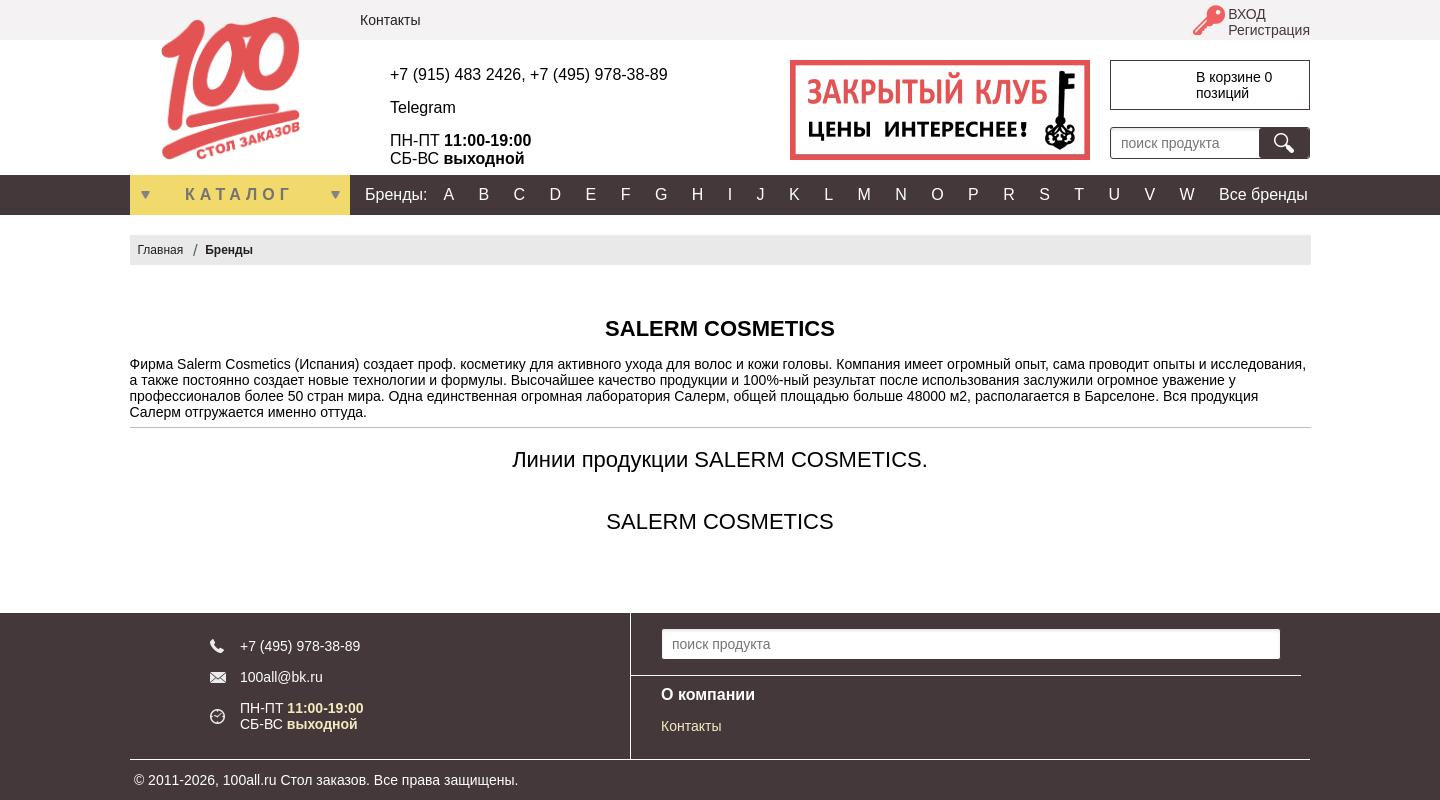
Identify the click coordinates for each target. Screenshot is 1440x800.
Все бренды (1263, 194)
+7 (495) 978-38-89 (598, 74)
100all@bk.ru (281, 677)
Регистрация (1269, 30)
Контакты (390, 20)
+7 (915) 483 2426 (455, 74)
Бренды (229, 250)
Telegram (423, 107)
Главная (161, 250)
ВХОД (1247, 14)
